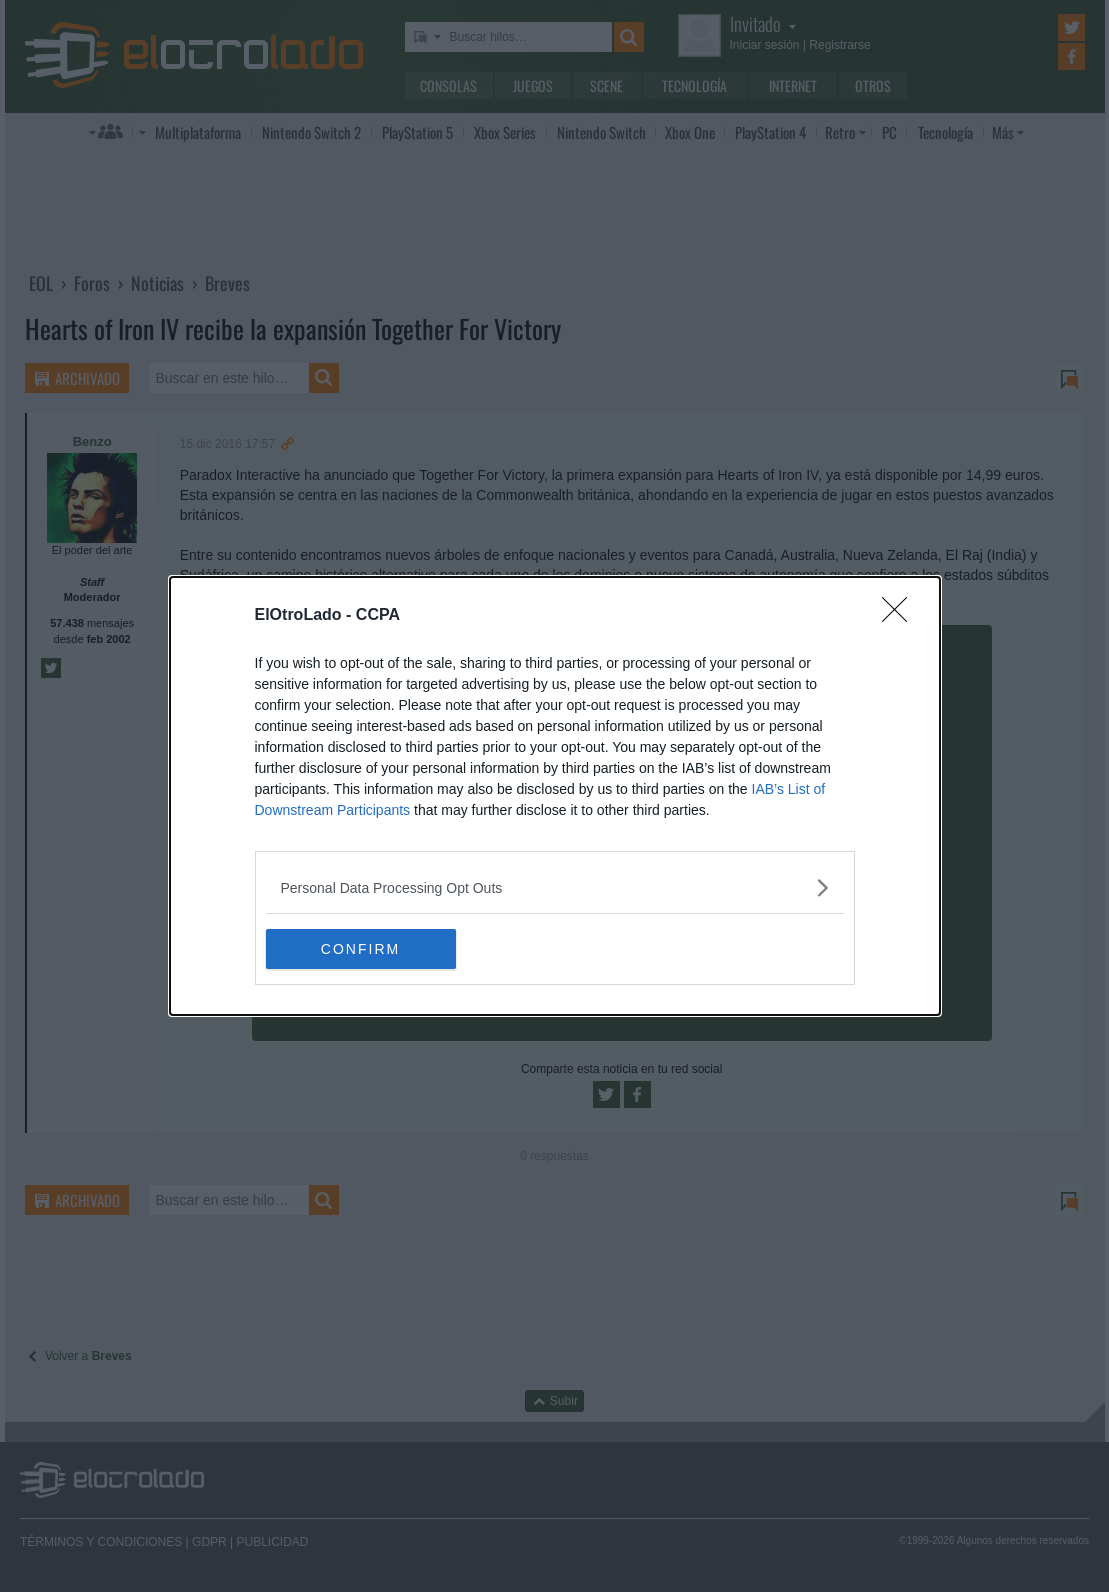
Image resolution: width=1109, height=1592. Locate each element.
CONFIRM (360, 948)
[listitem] (555, 887)
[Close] (901, 616)
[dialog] (555, 796)
